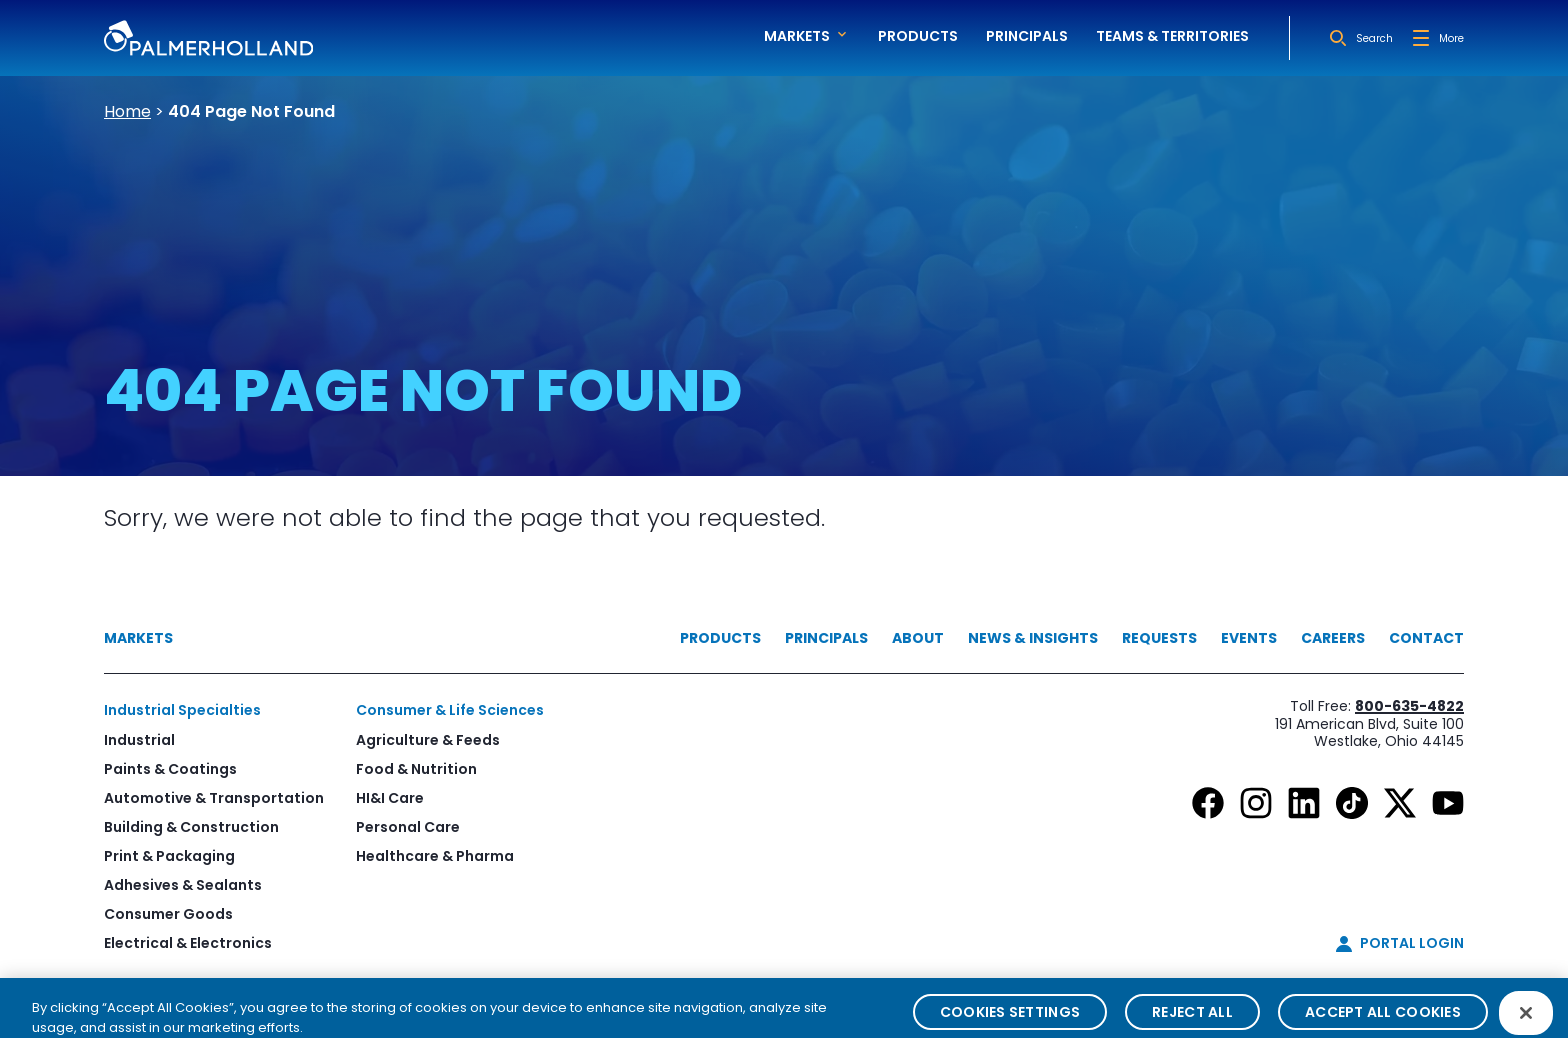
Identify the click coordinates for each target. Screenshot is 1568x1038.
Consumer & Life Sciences (450, 710)
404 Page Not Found (251, 111)
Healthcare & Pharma (435, 856)
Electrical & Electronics (188, 943)
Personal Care (408, 827)
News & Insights (1033, 638)
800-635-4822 (1409, 706)
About (918, 638)
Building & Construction (191, 827)
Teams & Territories (1172, 36)
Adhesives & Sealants (183, 885)
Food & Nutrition (416, 769)
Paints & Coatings (170, 769)
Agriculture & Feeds (428, 740)
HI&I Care (390, 798)
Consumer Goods (168, 914)
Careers (1333, 638)
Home (127, 111)
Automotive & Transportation (214, 798)
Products (918, 36)
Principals (1027, 36)
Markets (138, 638)
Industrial (139, 740)
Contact (1426, 638)
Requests (1159, 638)
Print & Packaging (169, 856)
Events (1249, 638)
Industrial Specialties (182, 710)
